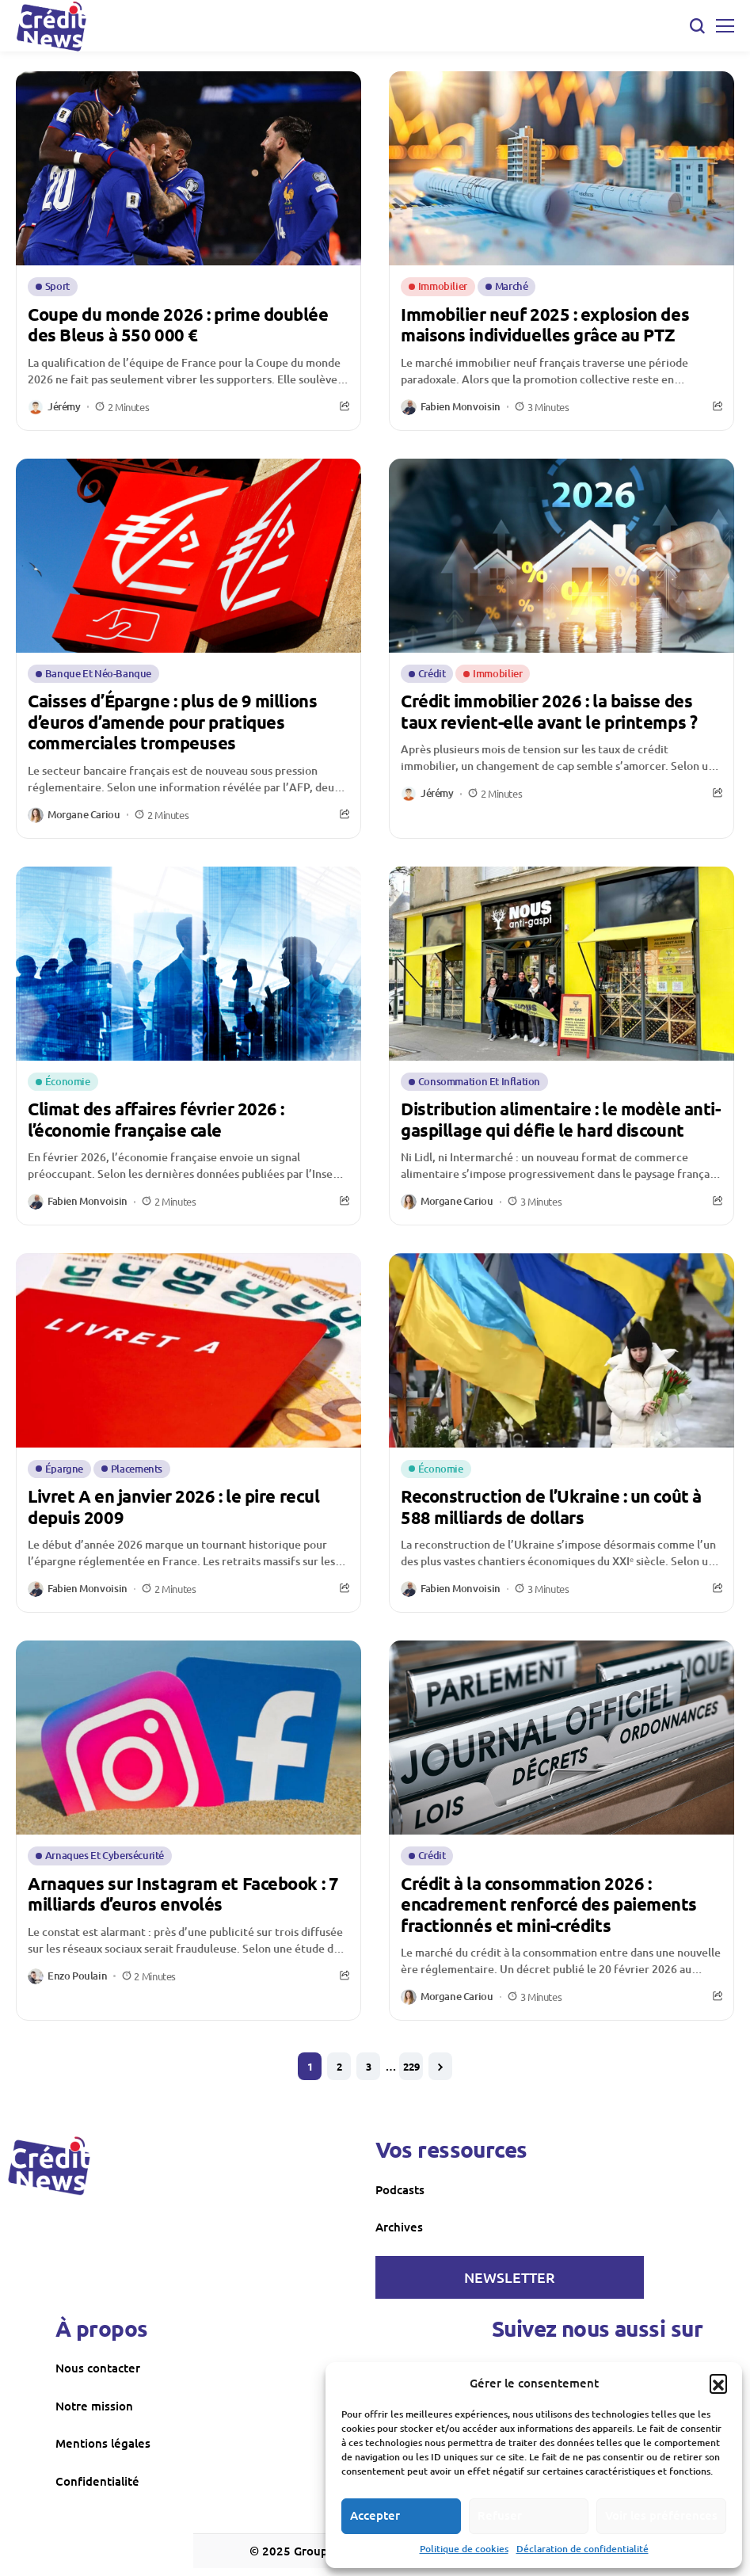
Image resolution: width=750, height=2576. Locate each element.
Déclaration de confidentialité (582, 2548)
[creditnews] (49, 2166)
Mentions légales (102, 2443)
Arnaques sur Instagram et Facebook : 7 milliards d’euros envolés (183, 1894)
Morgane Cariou (84, 815)
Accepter (375, 2515)
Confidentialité (97, 2481)
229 (411, 2066)
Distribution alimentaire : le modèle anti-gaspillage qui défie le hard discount (561, 1119)
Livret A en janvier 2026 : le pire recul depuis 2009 (173, 1506)
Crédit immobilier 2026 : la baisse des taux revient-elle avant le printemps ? (549, 711)
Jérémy (64, 407)
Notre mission (94, 2406)
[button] (718, 2383)
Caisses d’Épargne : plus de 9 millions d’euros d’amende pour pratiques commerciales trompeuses (172, 721)
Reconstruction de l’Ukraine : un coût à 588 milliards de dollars (551, 1506)
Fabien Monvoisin (461, 407)
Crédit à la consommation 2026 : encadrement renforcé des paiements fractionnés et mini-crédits (549, 1904)
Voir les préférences (661, 2515)
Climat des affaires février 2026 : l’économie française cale (156, 1119)
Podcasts (399, 2189)
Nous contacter (97, 2368)
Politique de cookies (464, 2548)
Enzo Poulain (77, 1976)
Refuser (500, 2515)
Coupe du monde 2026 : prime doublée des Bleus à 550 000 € (178, 324)
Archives (399, 2227)
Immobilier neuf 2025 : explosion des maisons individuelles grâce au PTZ (545, 324)
